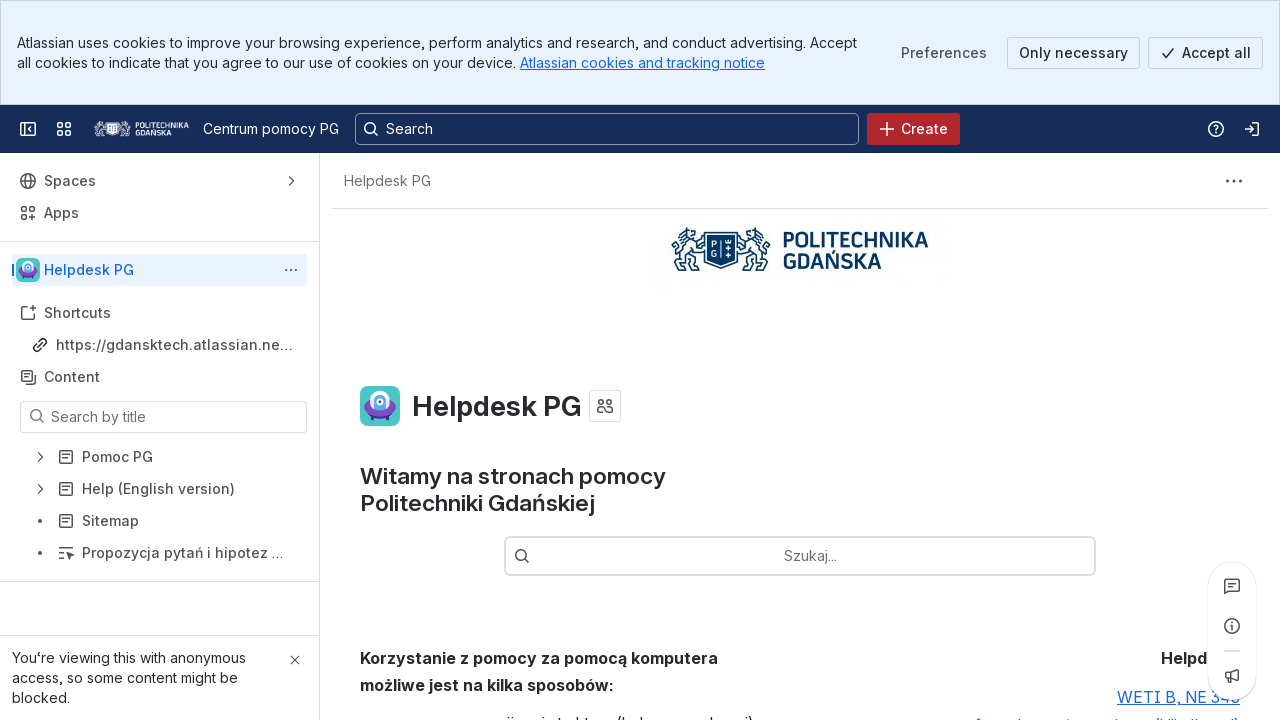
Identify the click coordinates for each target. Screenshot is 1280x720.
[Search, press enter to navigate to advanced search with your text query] (607, 129)
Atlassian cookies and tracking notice (642, 62)
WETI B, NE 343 (1178, 698)
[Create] (913, 129)
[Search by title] (175, 417)
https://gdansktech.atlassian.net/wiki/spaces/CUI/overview (173, 345)
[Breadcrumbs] (387, 181)
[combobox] (830, 556)
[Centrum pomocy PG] (141, 129)
